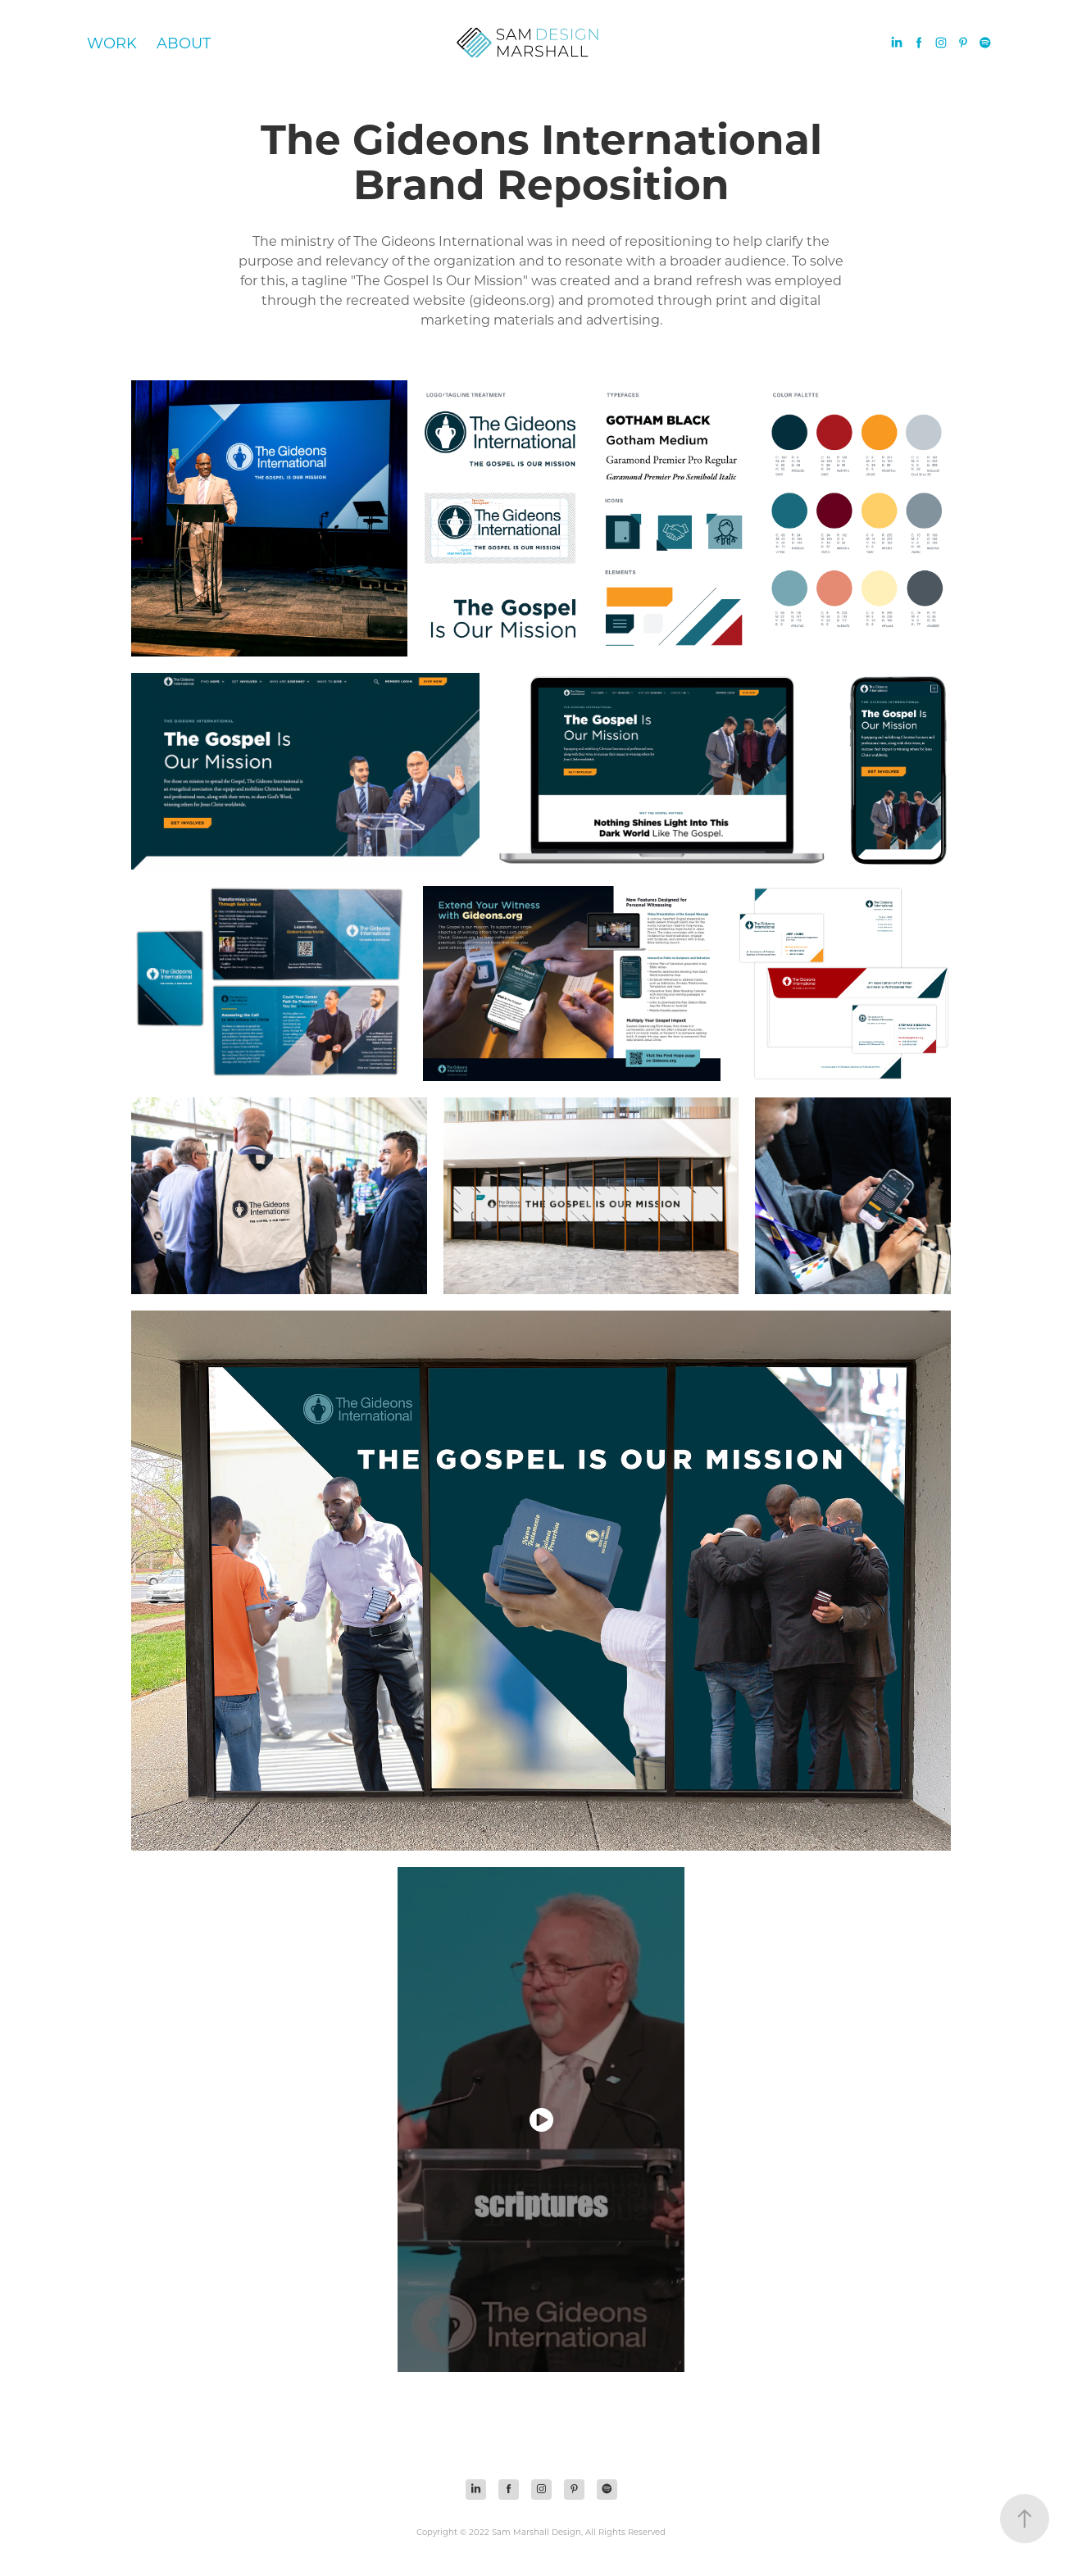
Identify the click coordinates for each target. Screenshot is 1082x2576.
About (184, 42)
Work (112, 42)
